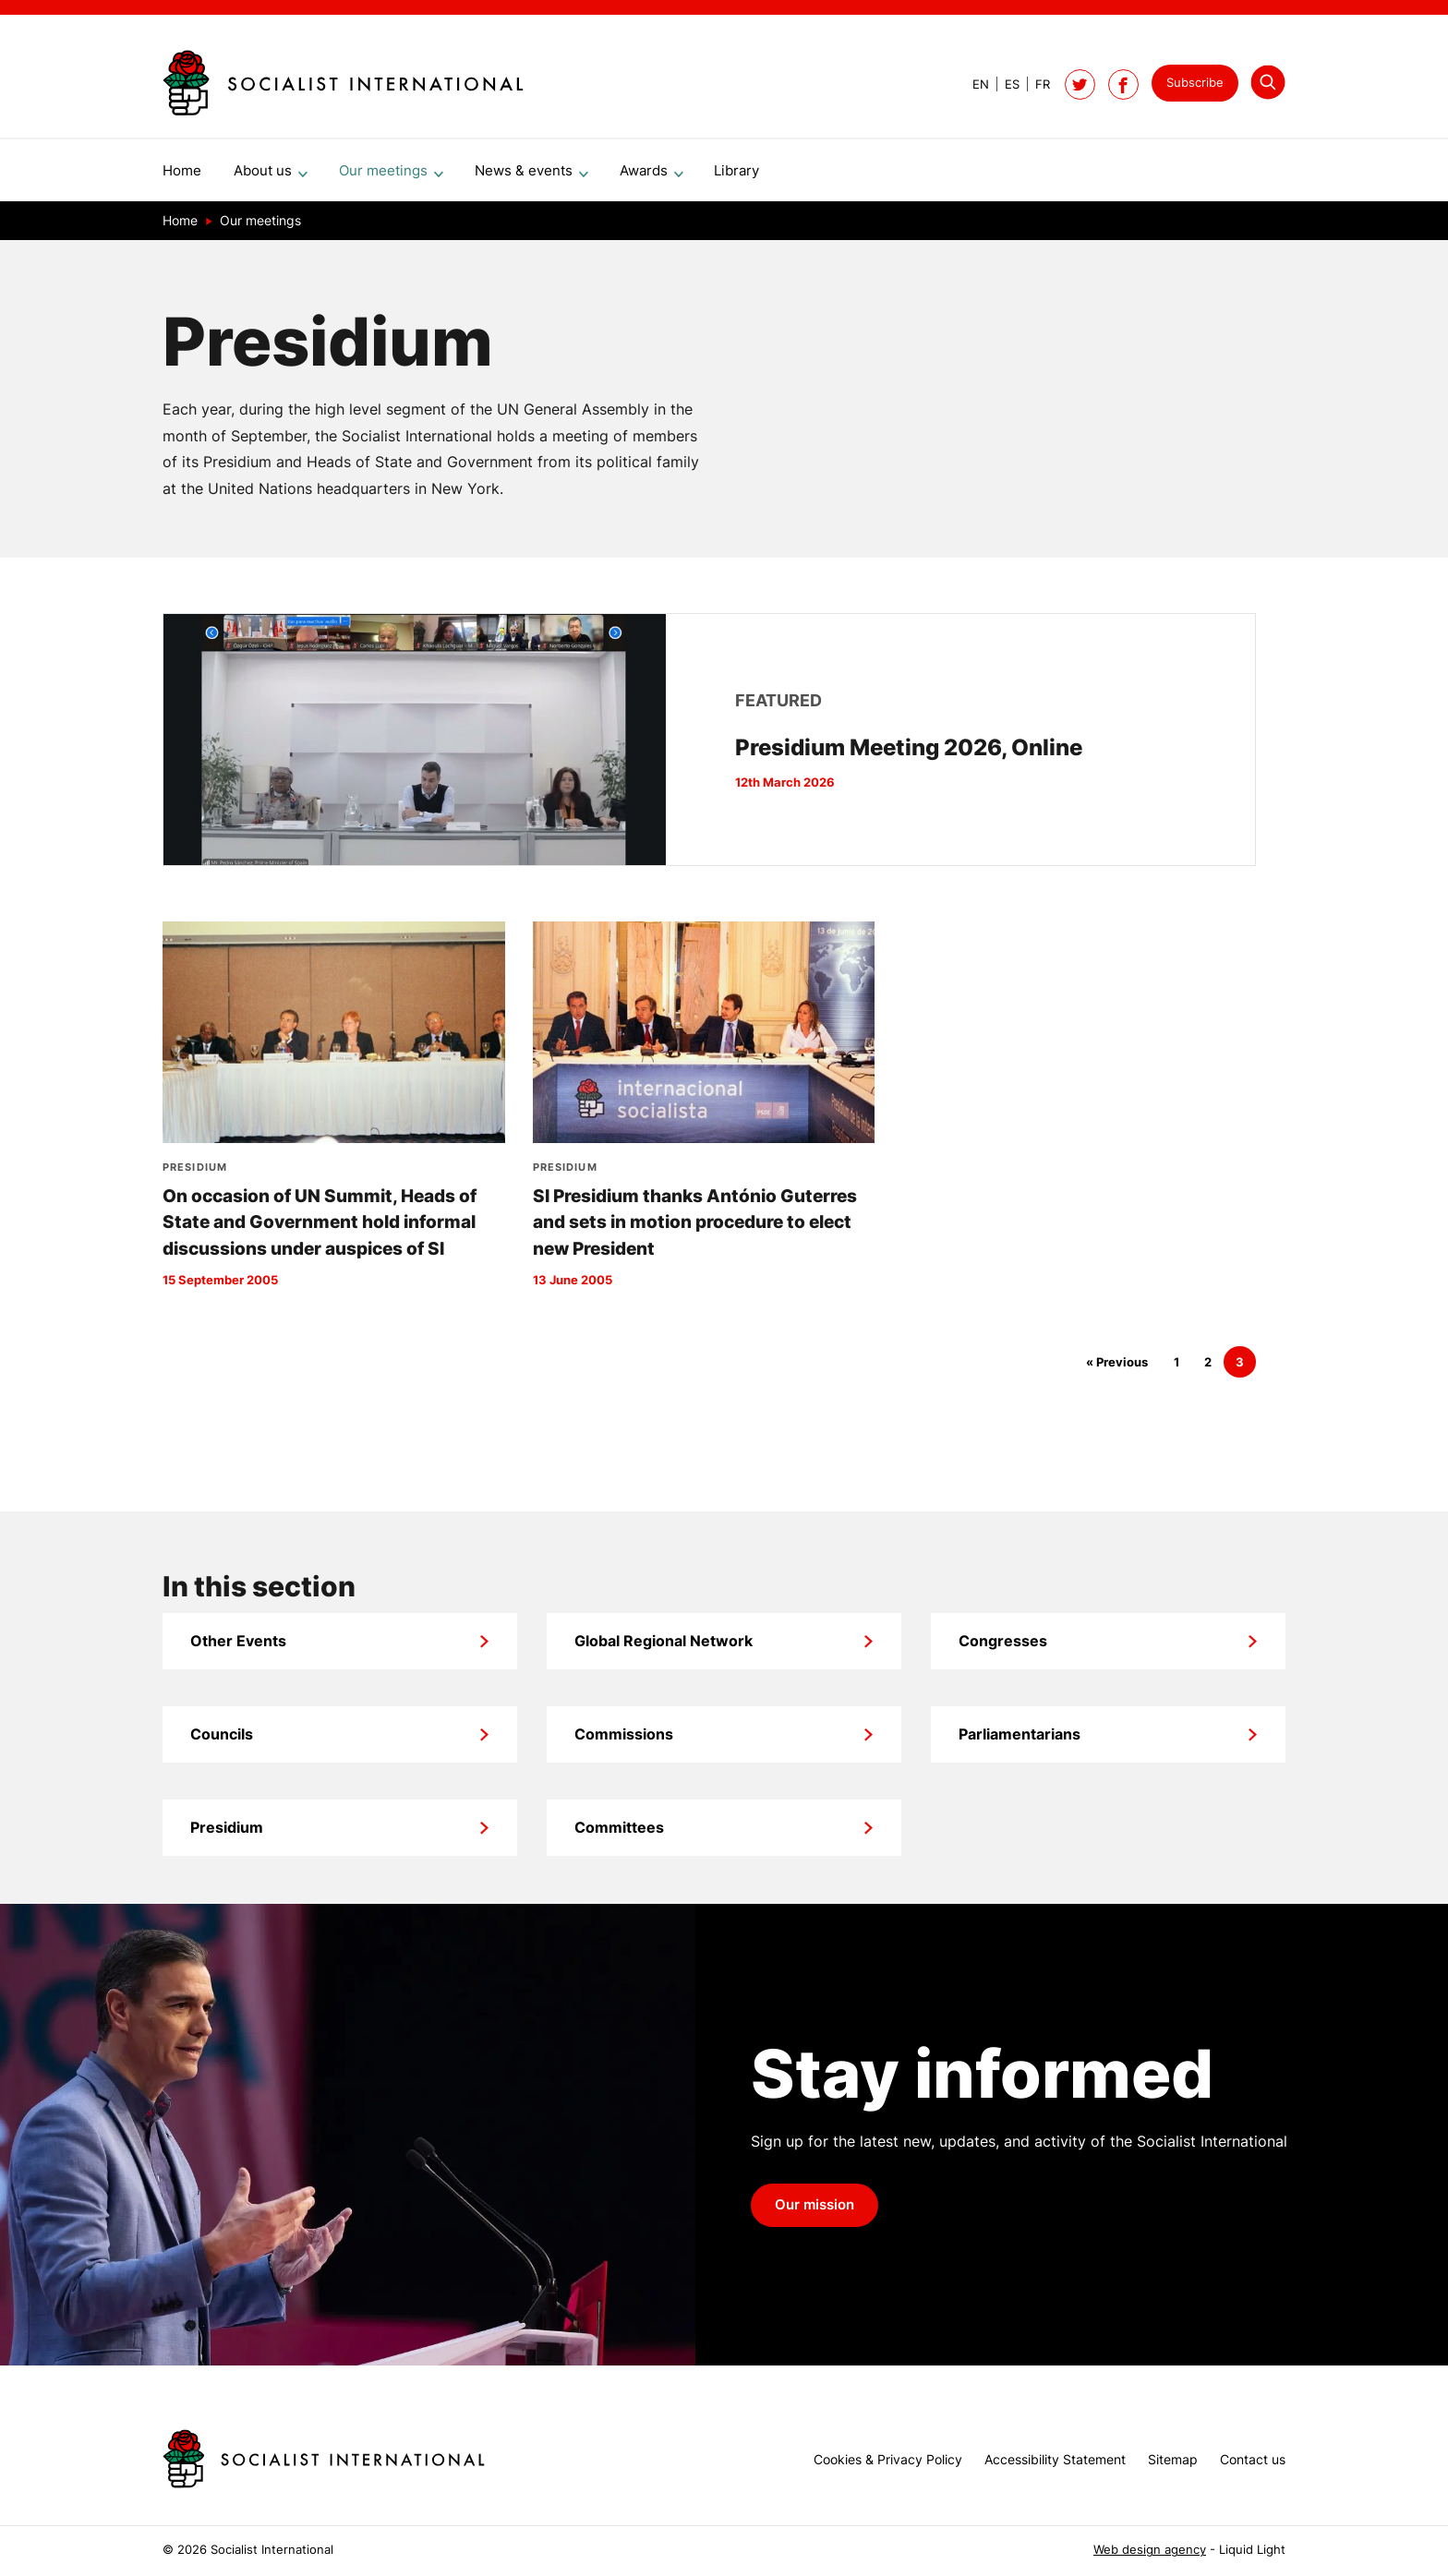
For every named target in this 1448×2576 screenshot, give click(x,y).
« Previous (1117, 1370)
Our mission (814, 2212)
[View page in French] (1035, 84)
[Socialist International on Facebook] (1123, 84)
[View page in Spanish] (1004, 84)
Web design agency (1149, 2550)
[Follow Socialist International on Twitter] (1080, 84)
